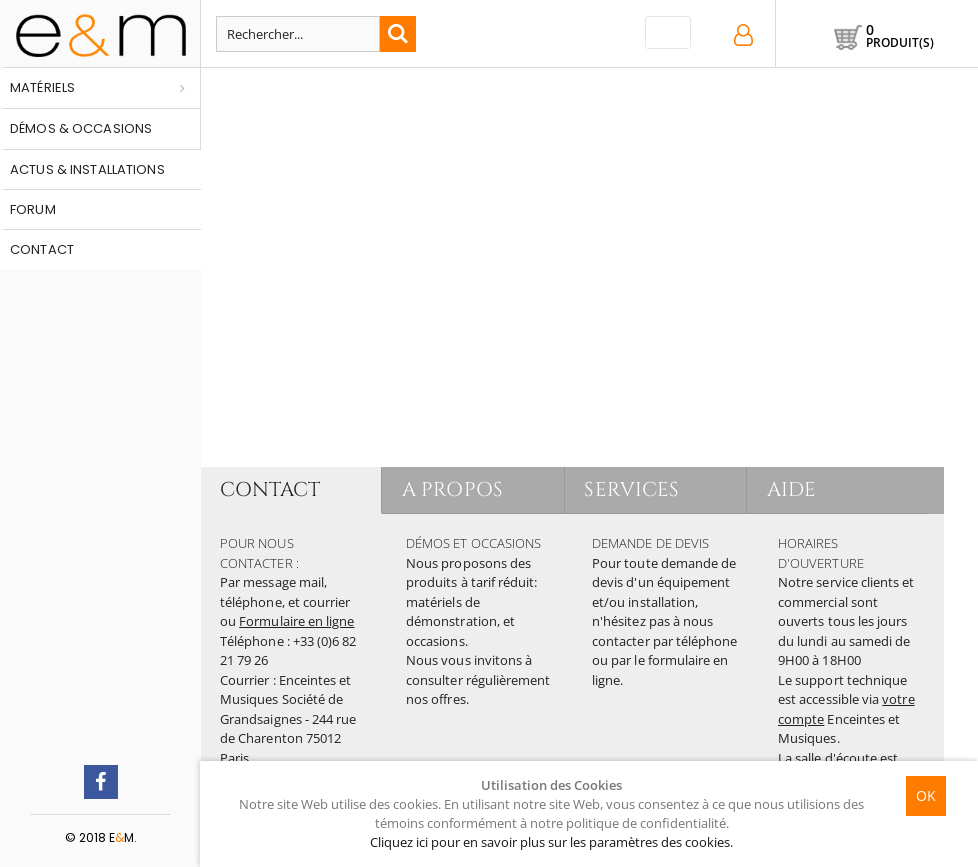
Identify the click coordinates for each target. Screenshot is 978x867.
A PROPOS (452, 489)
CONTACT (270, 489)
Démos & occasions (81, 128)
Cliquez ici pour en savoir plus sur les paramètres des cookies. (551, 842)
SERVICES (632, 489)
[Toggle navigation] (668, 32)
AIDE (791, 489)
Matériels (42, 87)
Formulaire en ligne (296, 621)
